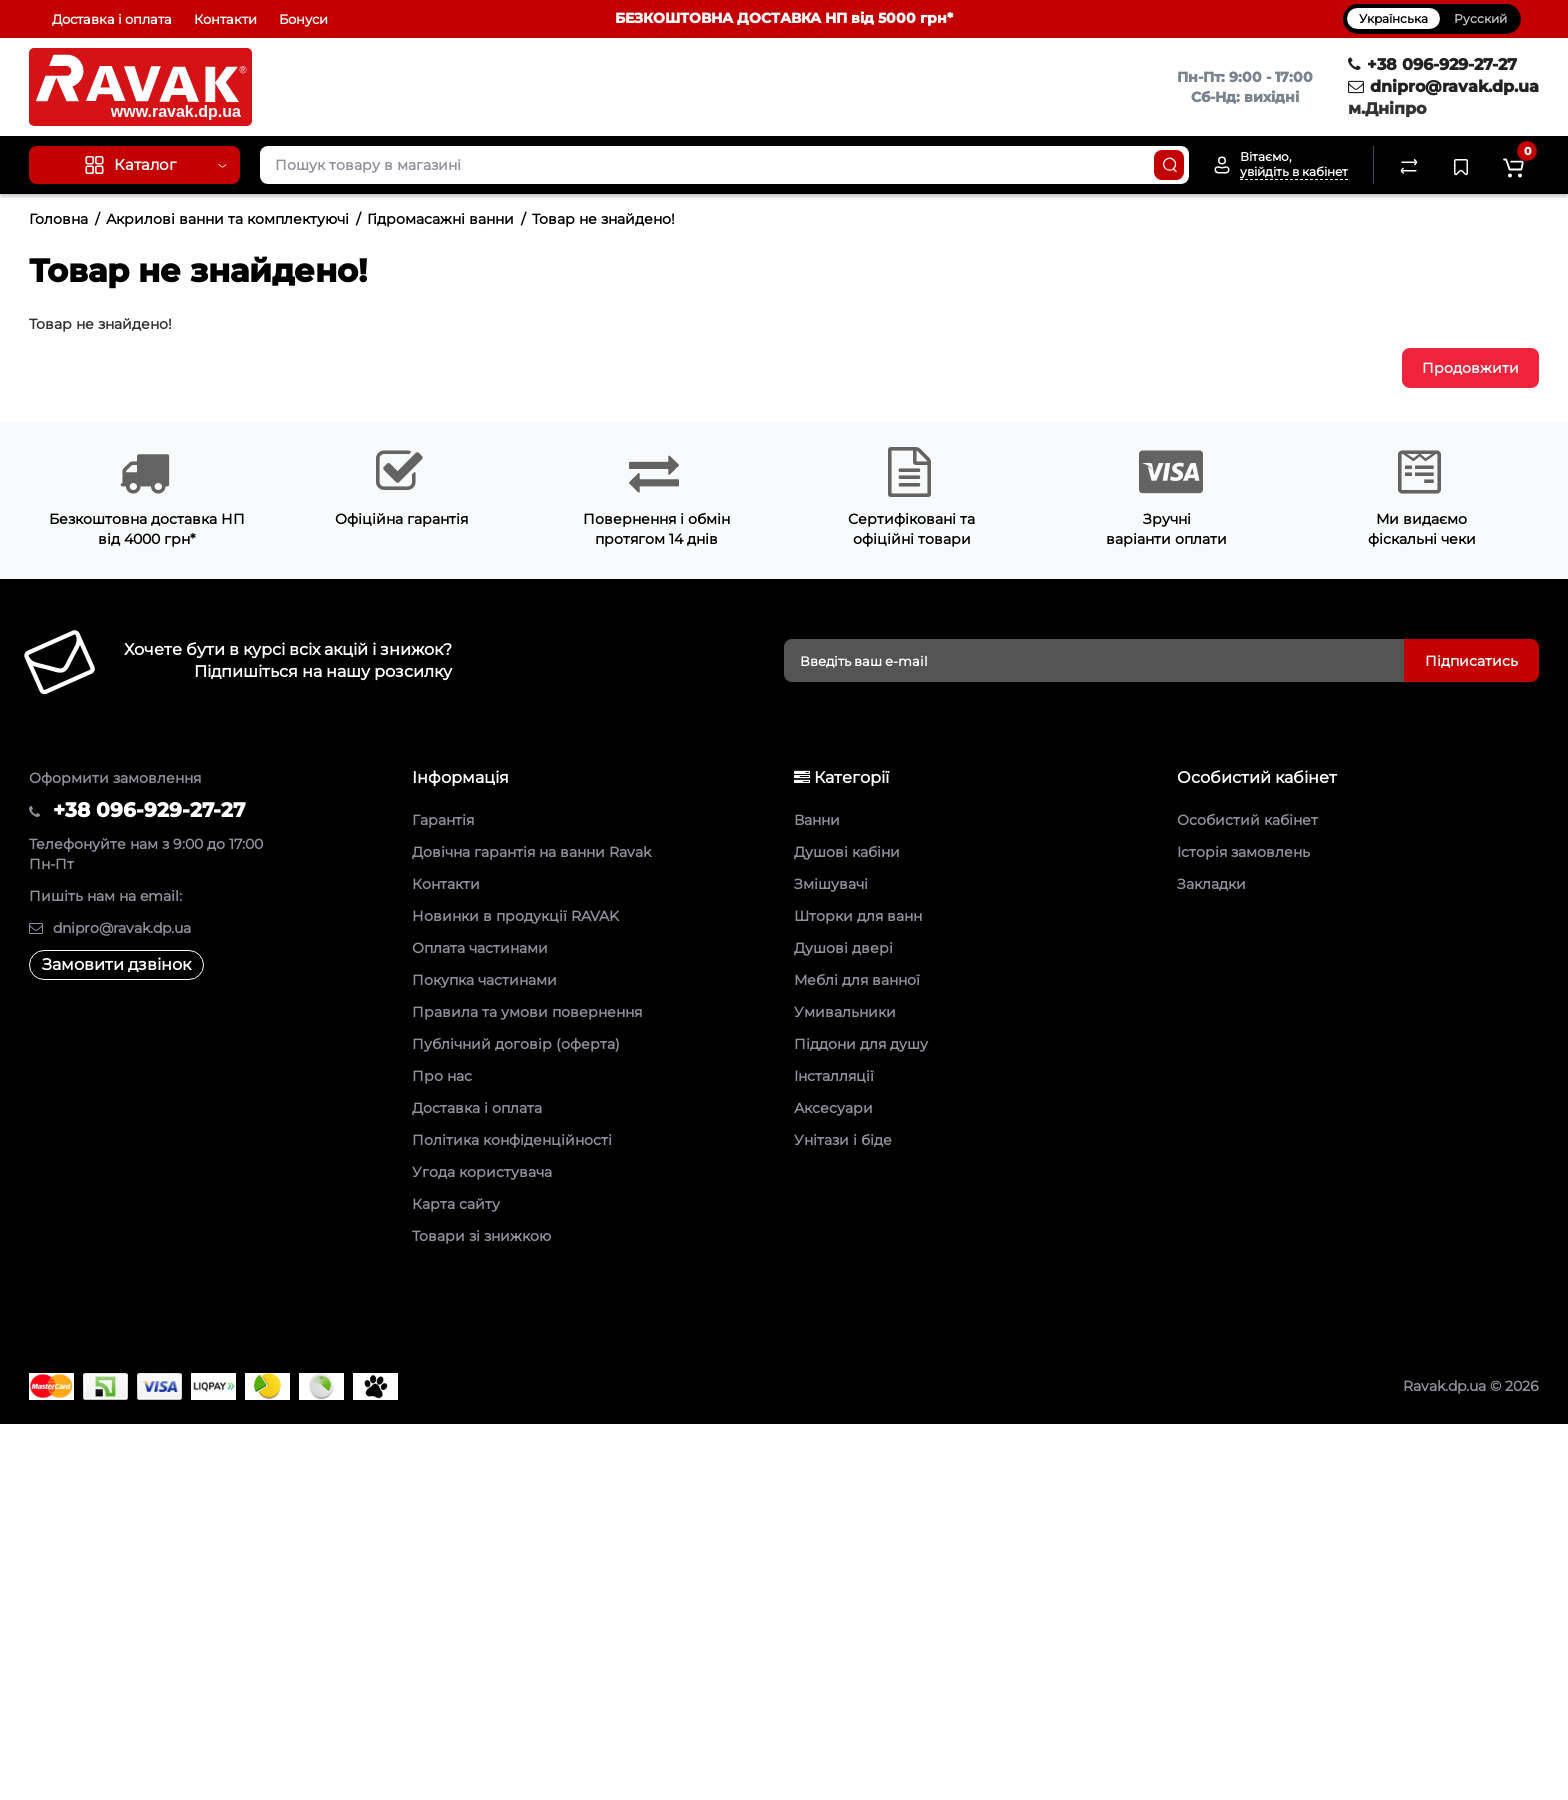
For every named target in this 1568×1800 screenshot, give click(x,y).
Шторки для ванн (858, 916)
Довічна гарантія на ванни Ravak (531, 852)
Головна (58, 219)
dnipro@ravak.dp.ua (1443, 86)
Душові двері (843, 948)
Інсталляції (834, 1076)
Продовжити (1470, 368)
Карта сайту (456, 1204)
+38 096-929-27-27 (1432, 64)
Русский (1480, 18)
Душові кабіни (847, 852)
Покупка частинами (484, 980)
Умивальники (845, 1012)
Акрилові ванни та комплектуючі (227, 219)
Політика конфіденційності (512, 1140)
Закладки (1211, 884)
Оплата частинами (480, 948)
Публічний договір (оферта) (516, 1044)
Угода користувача (482, 1172)
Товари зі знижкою (481, 1236)
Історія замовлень (1243, 852)
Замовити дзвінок (116, 964)
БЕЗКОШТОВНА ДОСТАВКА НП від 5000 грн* (784, 18)
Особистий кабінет (1247, 820)
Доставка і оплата (112, 19)
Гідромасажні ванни (440, 219)
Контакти (225, 19)
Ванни (817, 820)
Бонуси (303, 19)
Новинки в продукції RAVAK (515, 916)
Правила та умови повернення (527, 1012)
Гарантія (443, 820)
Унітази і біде (843, 1140)
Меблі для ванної (857, 980)
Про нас (442, 1076)
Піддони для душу (861, 1044)
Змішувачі (831, 884)
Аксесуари (833, 1108)
